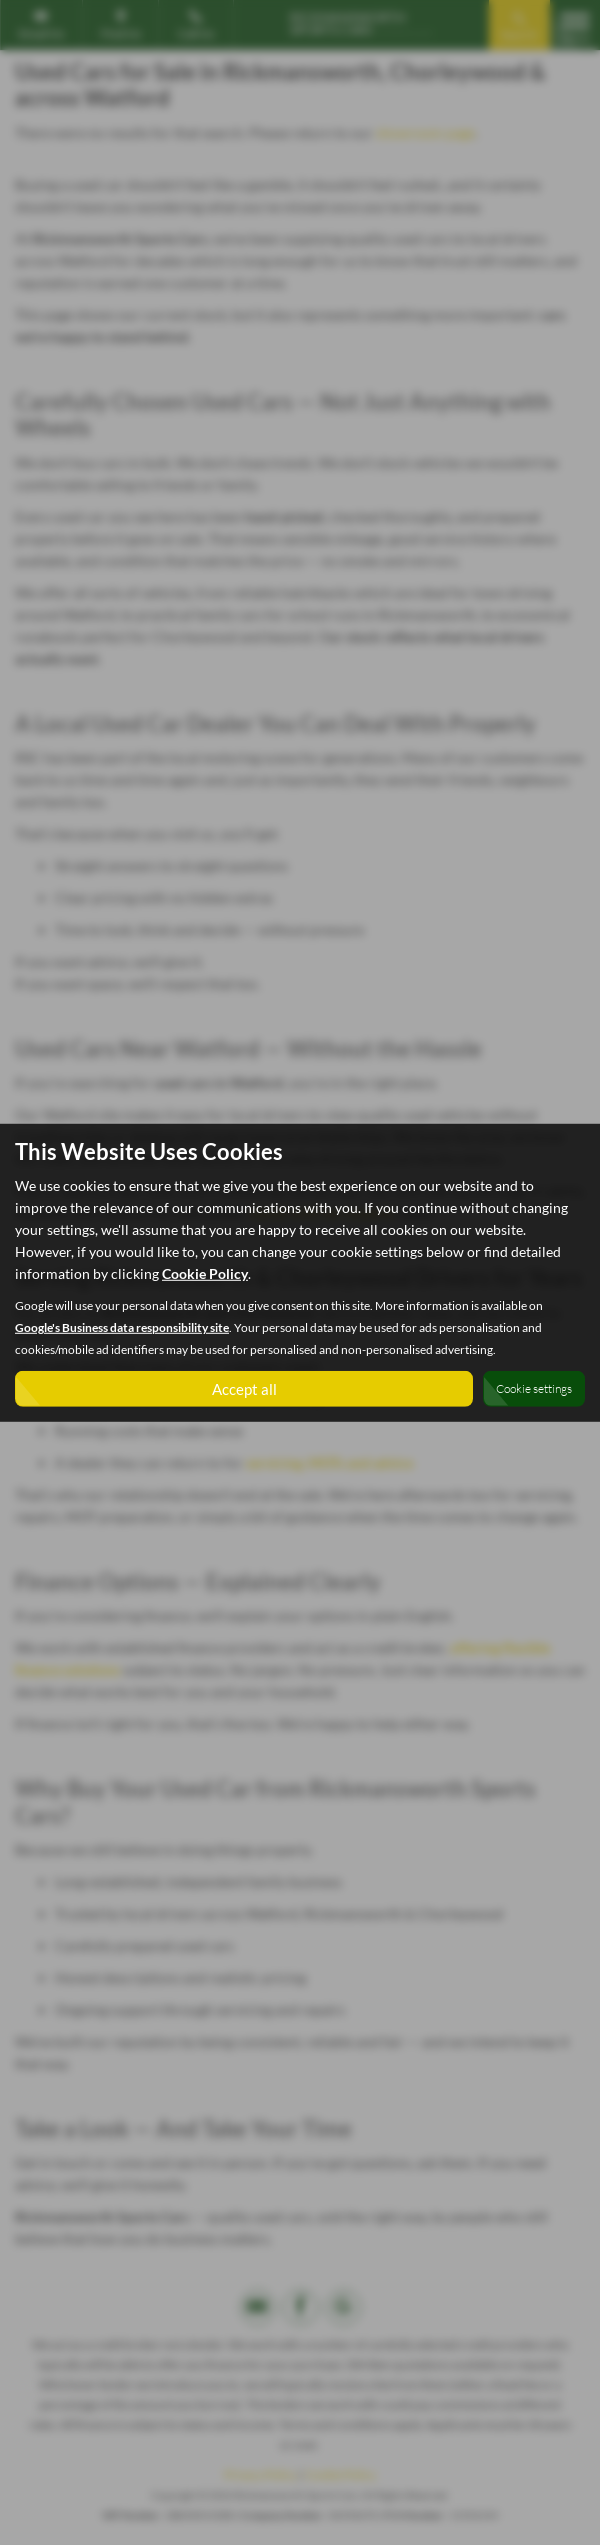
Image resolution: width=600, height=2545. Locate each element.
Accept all (244, 1387)
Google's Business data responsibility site (122, 1326)
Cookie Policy (205, 1272)
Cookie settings (534, 1388)
